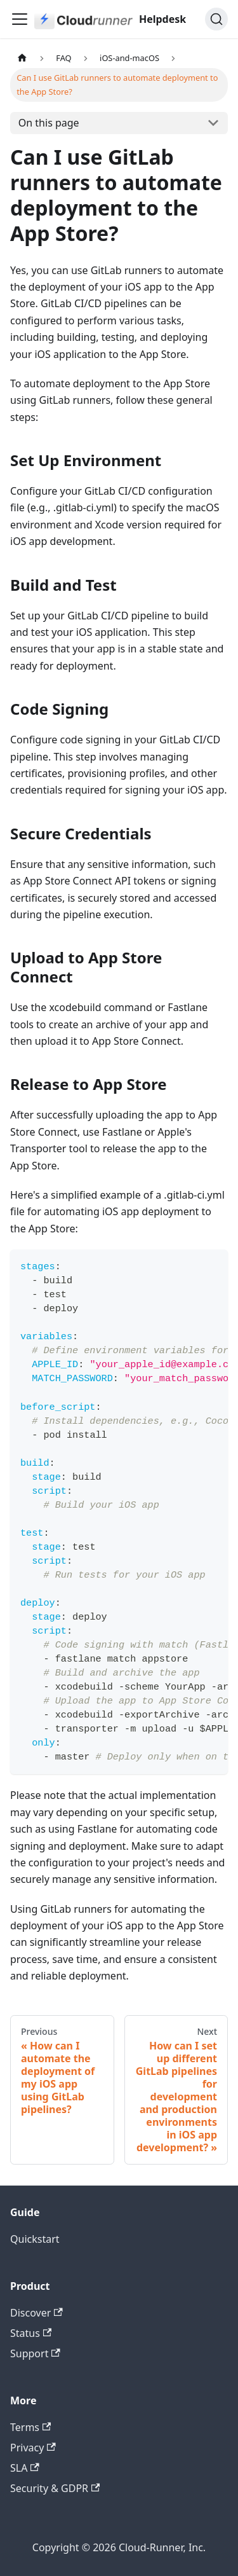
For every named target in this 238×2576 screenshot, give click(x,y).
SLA (24, 2468)
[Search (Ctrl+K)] (216, 19)
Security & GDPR (55, 2488)
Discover (36, 2313)
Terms (30, 2427)
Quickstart (35, 2239)
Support (35, 2353)
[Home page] (22, 58)
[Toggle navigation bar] (19, 19)
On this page (48, 123)
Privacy (33, 2448)
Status (30, 2333)
